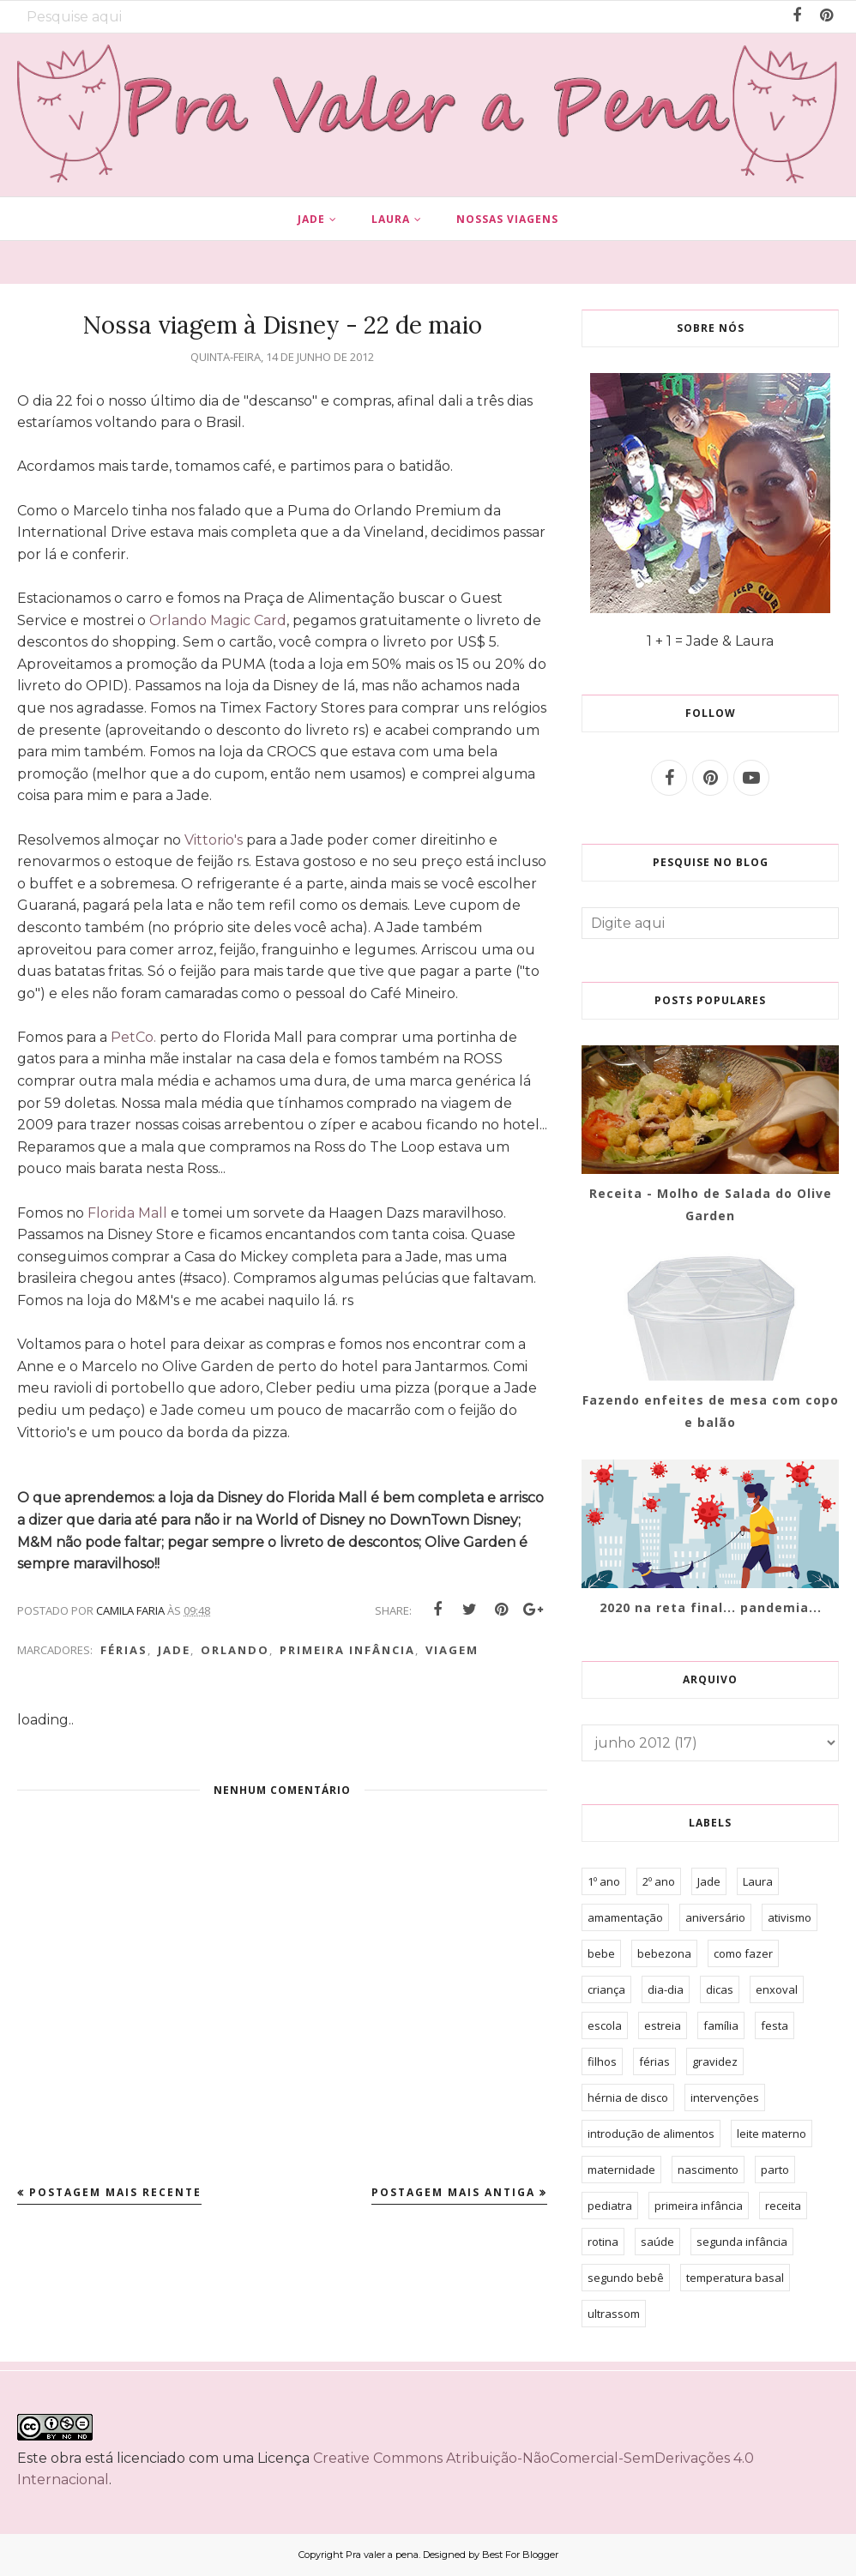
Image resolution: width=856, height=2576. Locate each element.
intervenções (724, 2097)
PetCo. (133, 1037)
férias (124, 1650)
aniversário (715, 1917)
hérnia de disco (628, 2097)
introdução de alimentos (651, 2133)
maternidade (621, 2169)
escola (605, 2025)
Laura (758, 1881)
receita (783, 2205)
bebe (601, 1953)
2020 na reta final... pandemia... (711, 1607)
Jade (174, 1650)
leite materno (771, 2133)
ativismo (789, 1917)
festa (774, 2025)
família (720, 2025)
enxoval (777, 1989)
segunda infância (741, 2241)
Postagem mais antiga (453, 2192)
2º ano (658, 1881)
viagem (452, 1650)
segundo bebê (626, 2277)
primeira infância (347, 1650)
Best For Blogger (520, 2555)
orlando (235, 1650)
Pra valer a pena (382, 2555)
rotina (603, 2241)
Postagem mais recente (115, 2192)
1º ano (604, 1881)
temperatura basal (735, 2277)
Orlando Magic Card (217, 620)
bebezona (664, 1953)
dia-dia (666, 1989)
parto (775, 2169)
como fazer (743, 1953)
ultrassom (614, 2313)
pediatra (610, 2205)
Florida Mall (127, 1213)
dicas (719, 1989)
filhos (602, 2061)
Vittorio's (213, 840)
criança (606, 1989)
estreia (662, 2025)
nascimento (708, 2169)
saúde (657, 2241)
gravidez (715, 2061)
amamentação (625, 1917)
